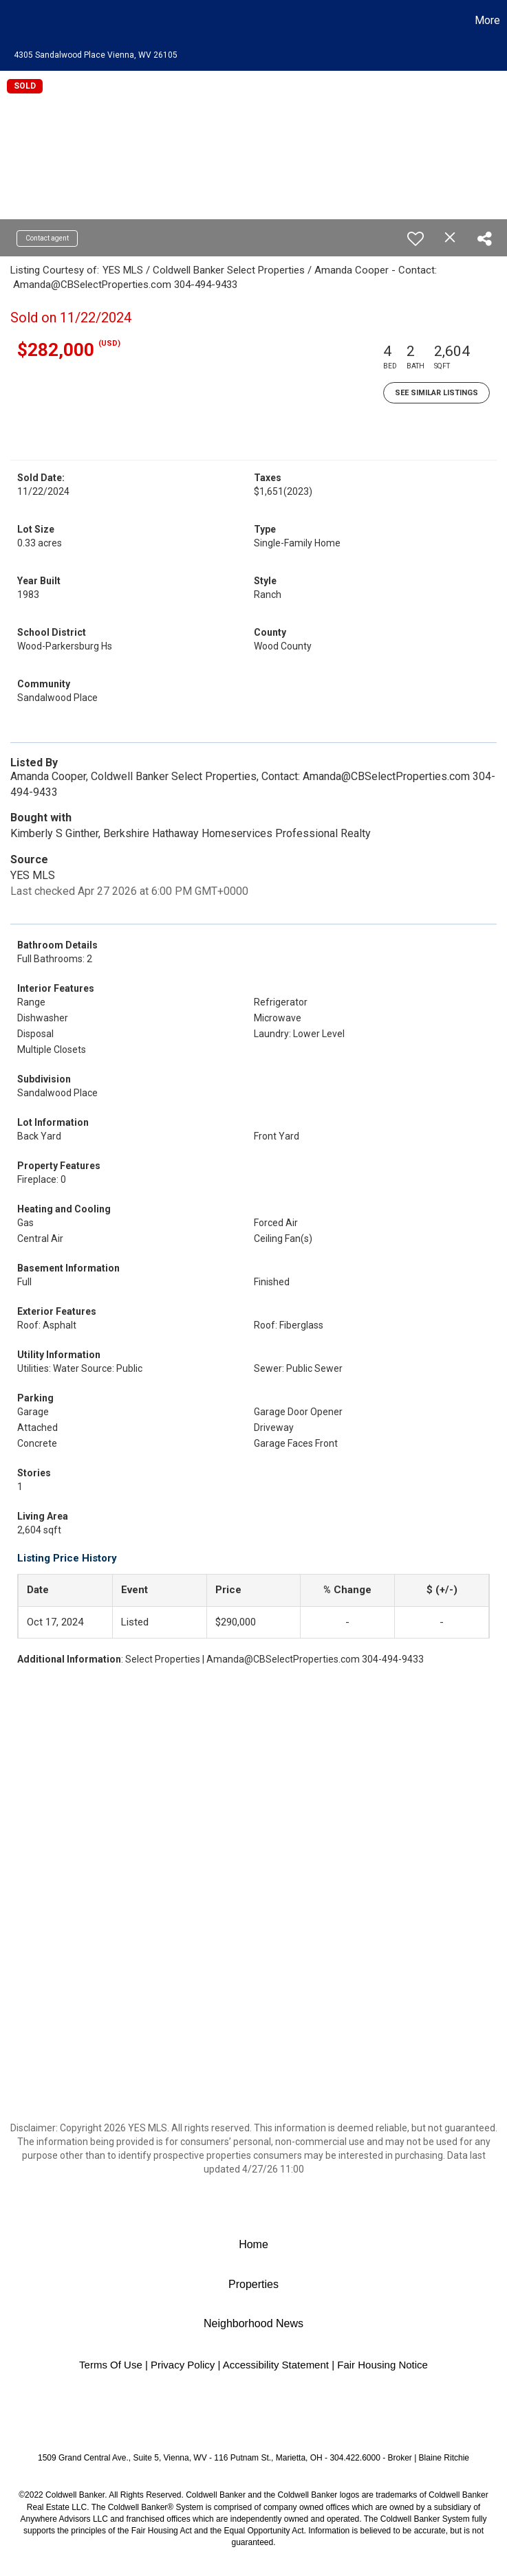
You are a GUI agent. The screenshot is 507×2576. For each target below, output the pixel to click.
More (487, 20)
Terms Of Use (110, 2364)
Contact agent (47, 238)
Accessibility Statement (276, 2364)
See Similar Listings (436, 392)
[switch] (415, 238)
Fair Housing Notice (382, 2364)
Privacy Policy (183, 2364)
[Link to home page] (17, 20)
